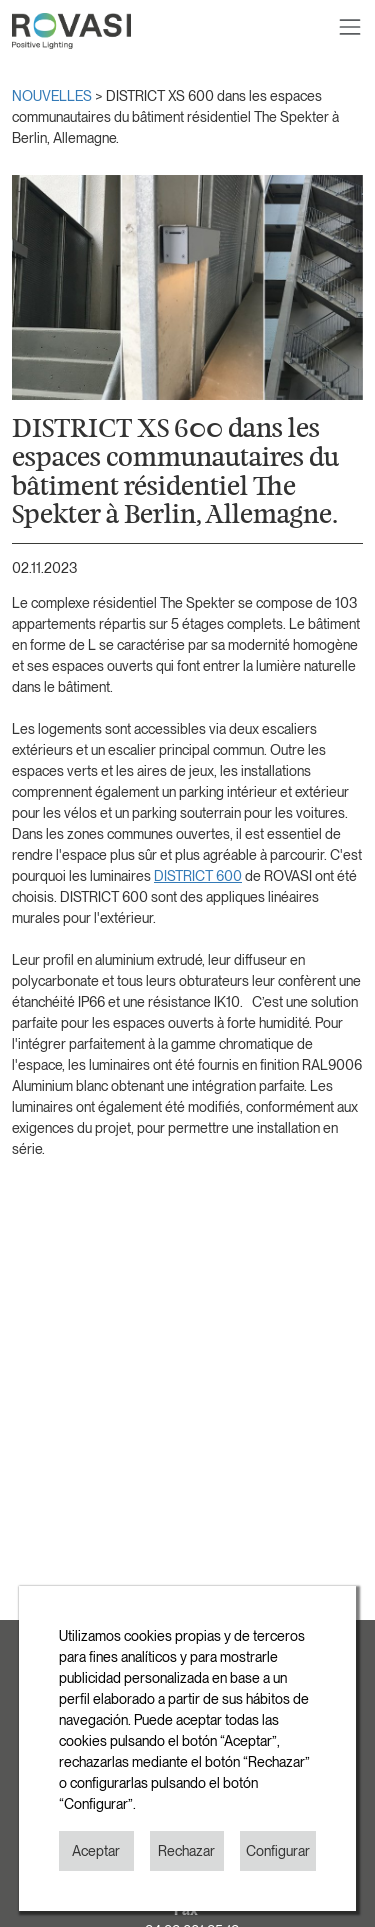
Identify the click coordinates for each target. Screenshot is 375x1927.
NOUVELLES (53, 96)
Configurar (278, 1851)
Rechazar (186, 1851)
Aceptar (96, 1851)
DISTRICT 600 (198, 876)
